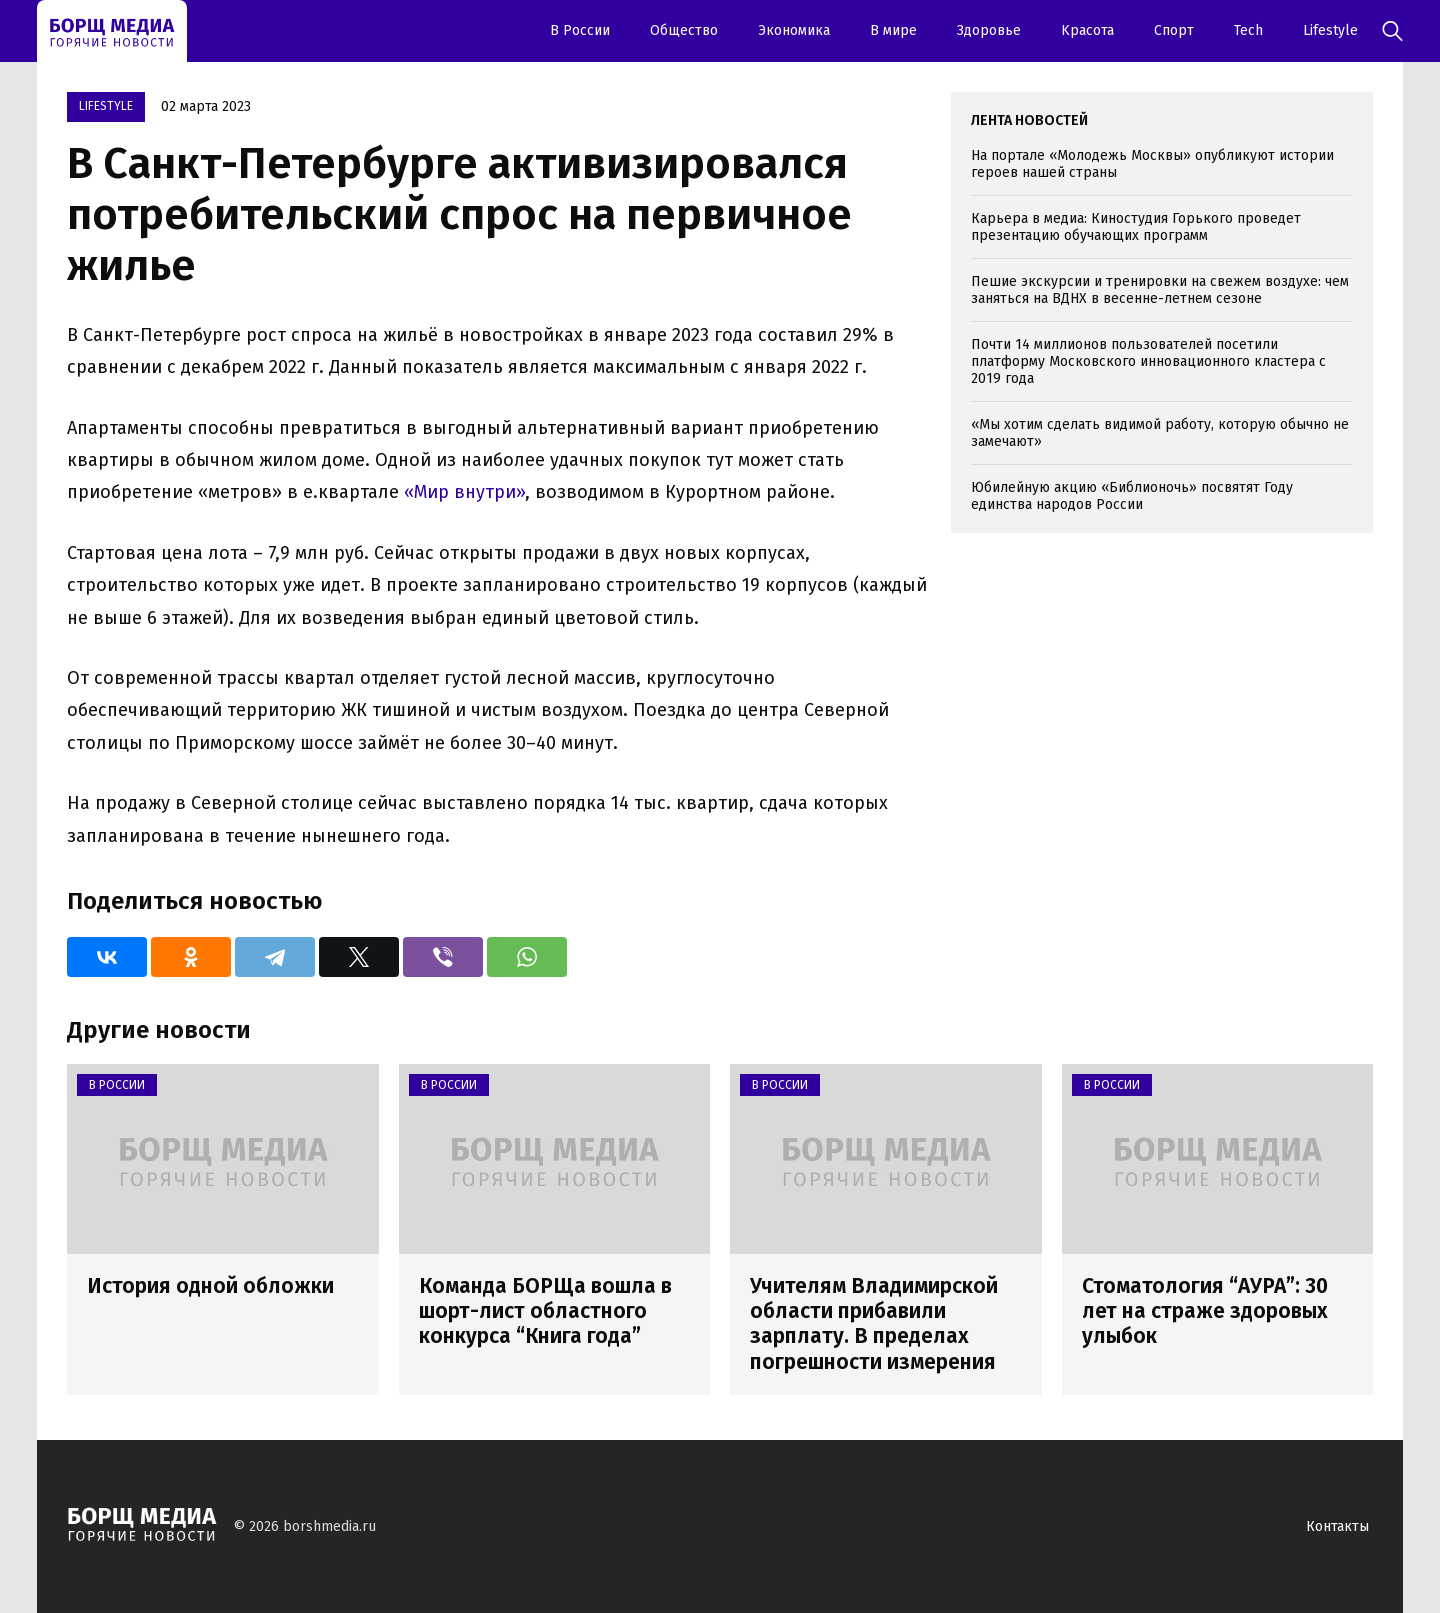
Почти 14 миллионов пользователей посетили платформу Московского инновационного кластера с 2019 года (1148, 361)
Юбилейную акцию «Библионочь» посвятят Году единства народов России (1132, 496)
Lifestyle (1330, 30)
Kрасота (1087, 30)
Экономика (794, 30)
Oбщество (684, 30)
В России (580, 30)
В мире (893, 30)
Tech (1248, 30)
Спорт (1174, 30)
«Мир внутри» (464, 492)
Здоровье (989, 30)
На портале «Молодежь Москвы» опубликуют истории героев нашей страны (1152, 164)
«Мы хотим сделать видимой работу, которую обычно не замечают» (1160, 433)
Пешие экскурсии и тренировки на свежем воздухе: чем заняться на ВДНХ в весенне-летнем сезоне (1160, 290)
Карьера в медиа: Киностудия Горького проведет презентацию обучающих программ (1136, 227)
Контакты (1337, 1526)
